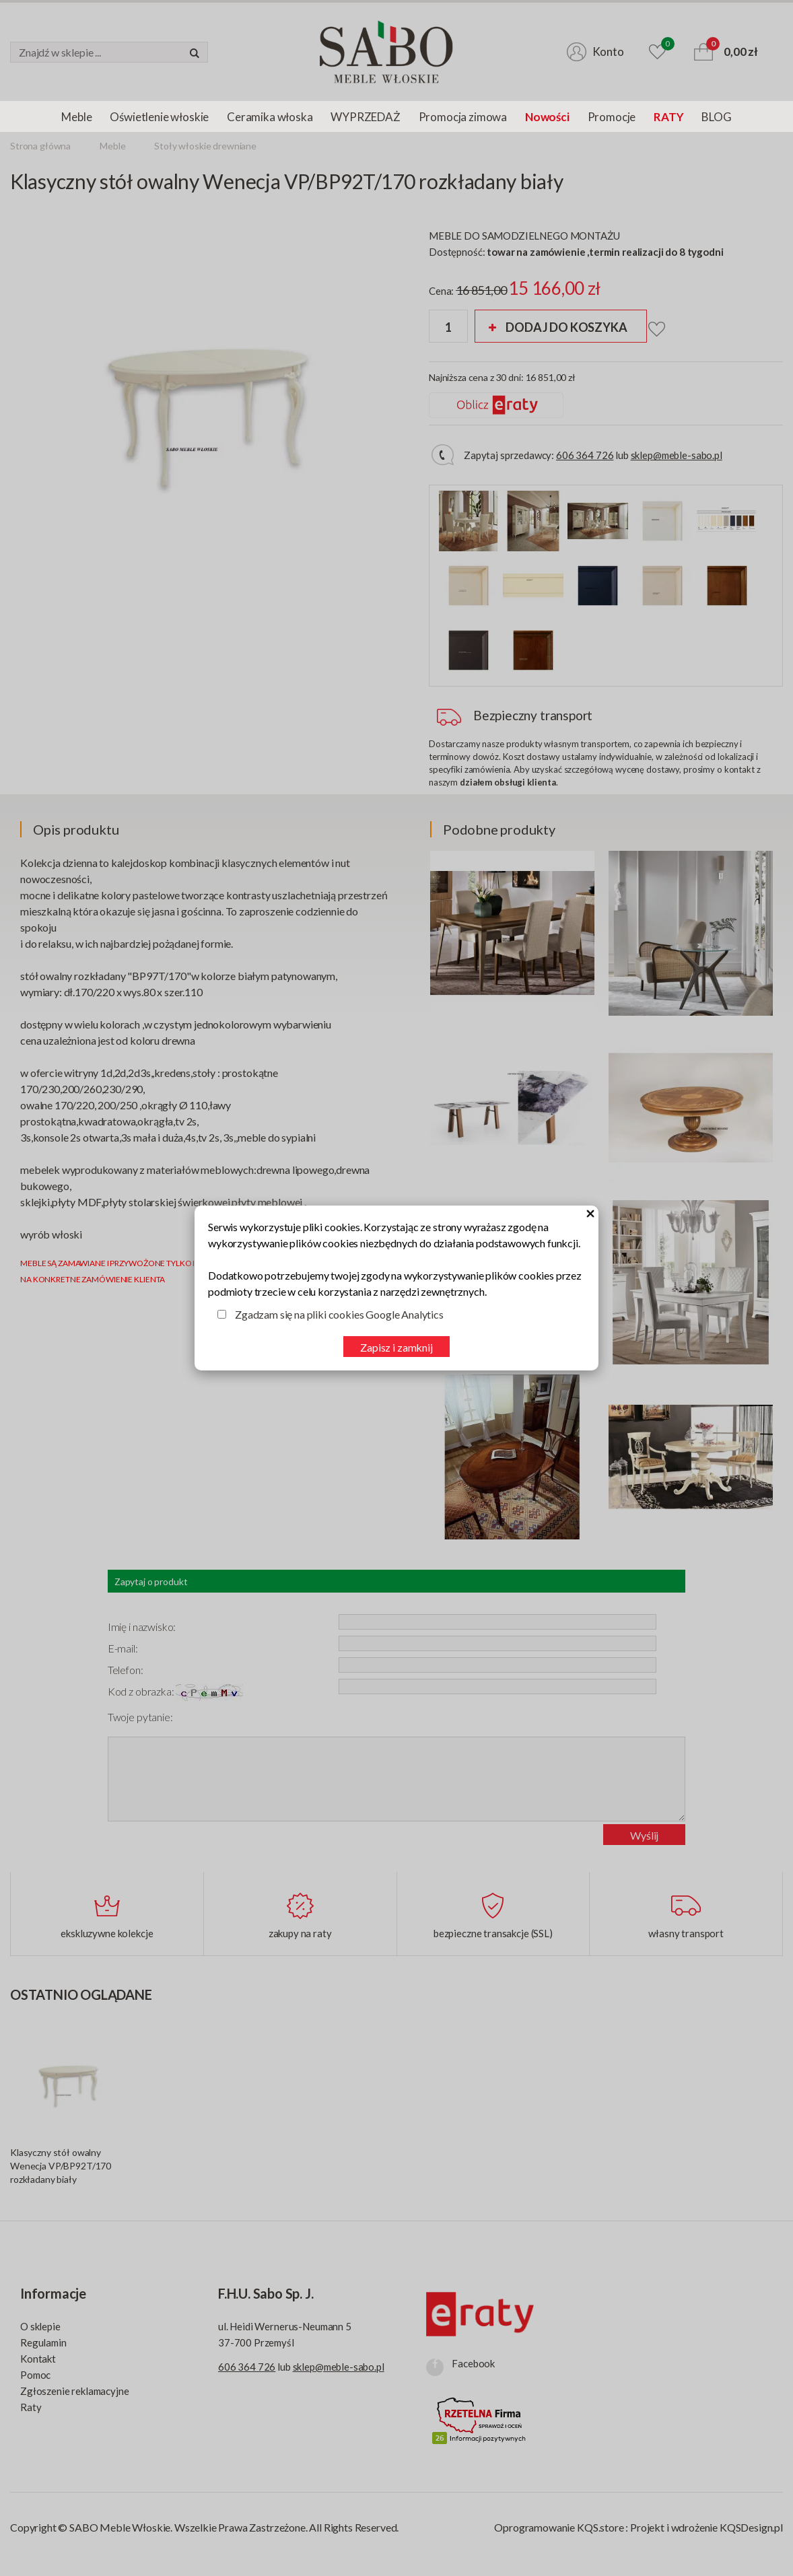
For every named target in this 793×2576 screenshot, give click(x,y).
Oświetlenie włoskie (159, 117)
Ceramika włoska (269, 117)
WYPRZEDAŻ (365, 117)
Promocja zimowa (463, 117)
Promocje (612, 117)
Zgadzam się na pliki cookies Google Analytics (339, 1314)
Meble (76, 117)
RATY (668, 117)
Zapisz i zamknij (396, 1347)
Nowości (547, 117)
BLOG (716, 117)
